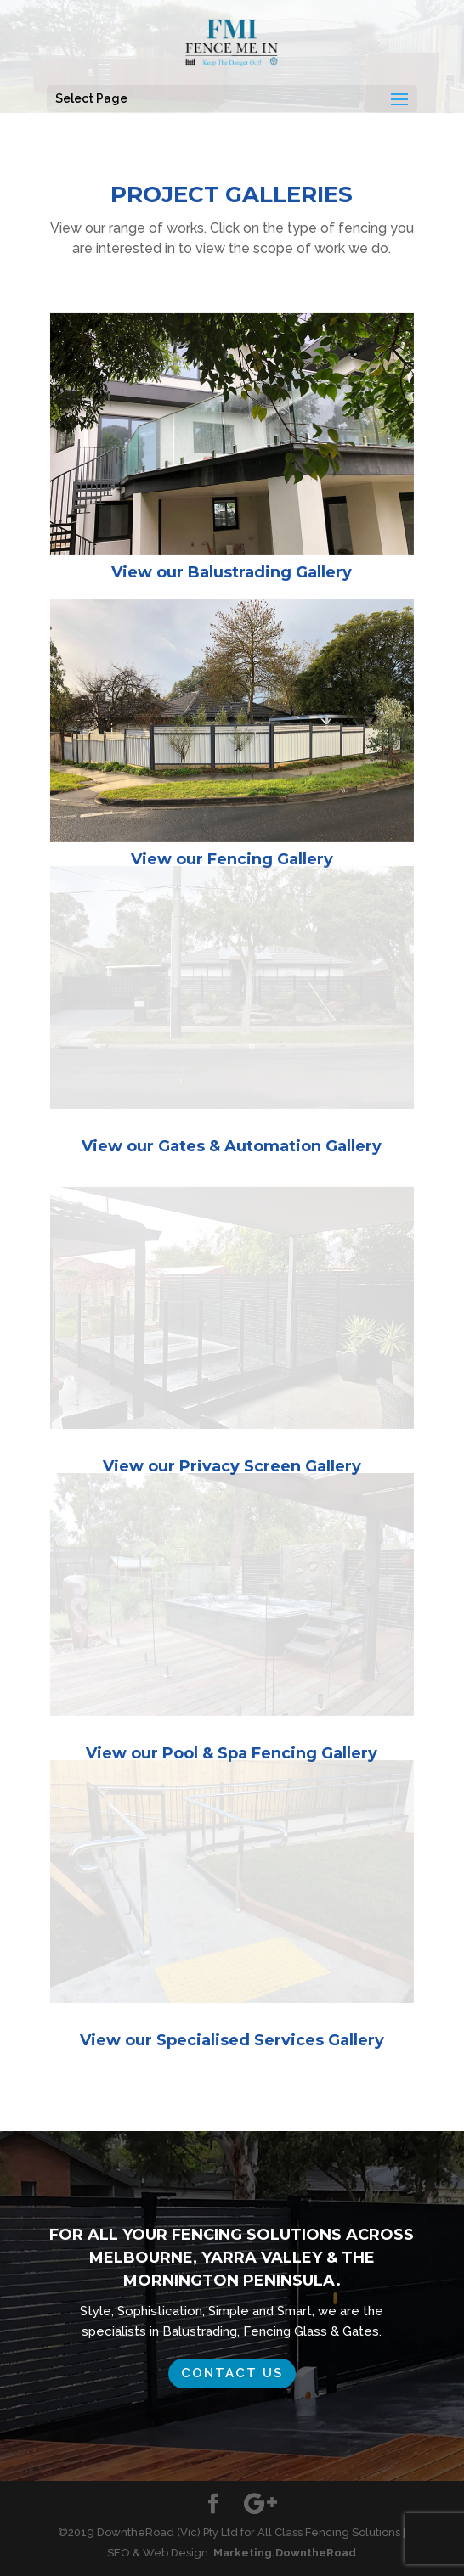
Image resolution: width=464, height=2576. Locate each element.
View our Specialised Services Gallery (232, 2040)
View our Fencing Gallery (232, 859)
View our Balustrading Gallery (231, 572)
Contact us (232, 2373)
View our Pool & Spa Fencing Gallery (231, 1753)
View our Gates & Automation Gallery (232, 1146)
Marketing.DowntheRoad (284, 2552)
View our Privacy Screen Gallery (232, 1466)
